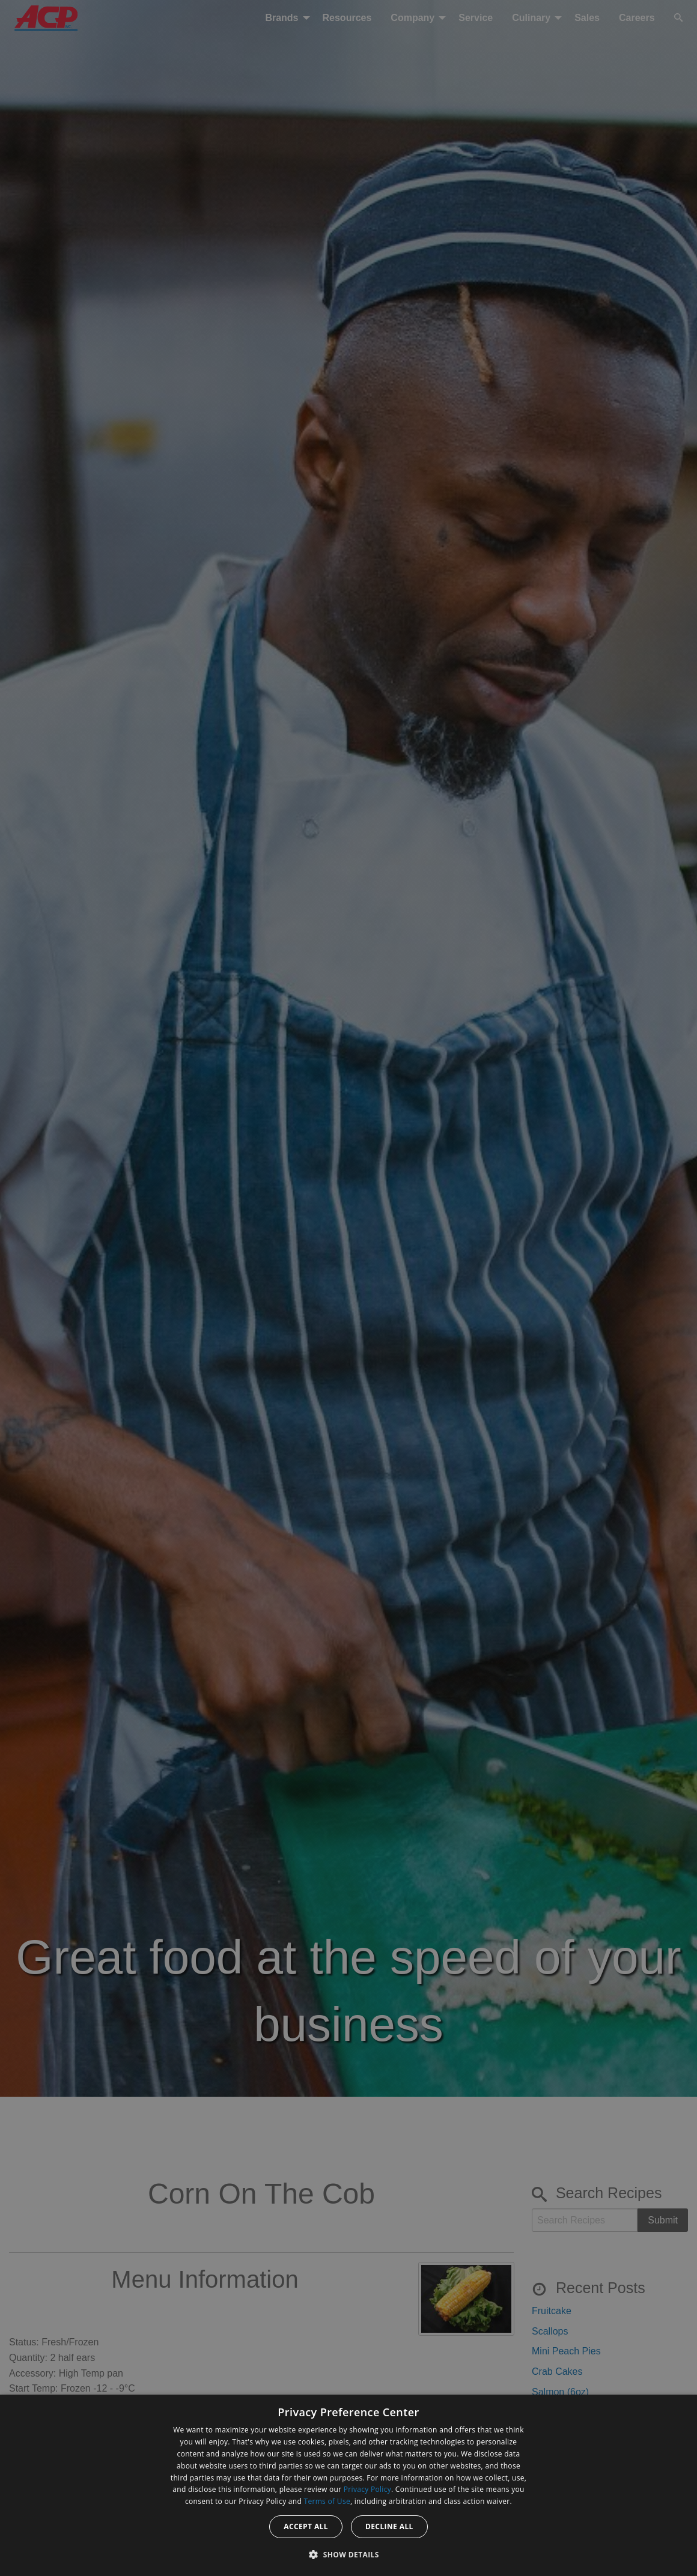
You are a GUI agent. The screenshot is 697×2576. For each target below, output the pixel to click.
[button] (348, 2554)
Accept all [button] (306, 2526)
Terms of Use (327, 2501)
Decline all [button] (389, 2526)
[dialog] (348, 2485)
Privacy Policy (367, 2489)
